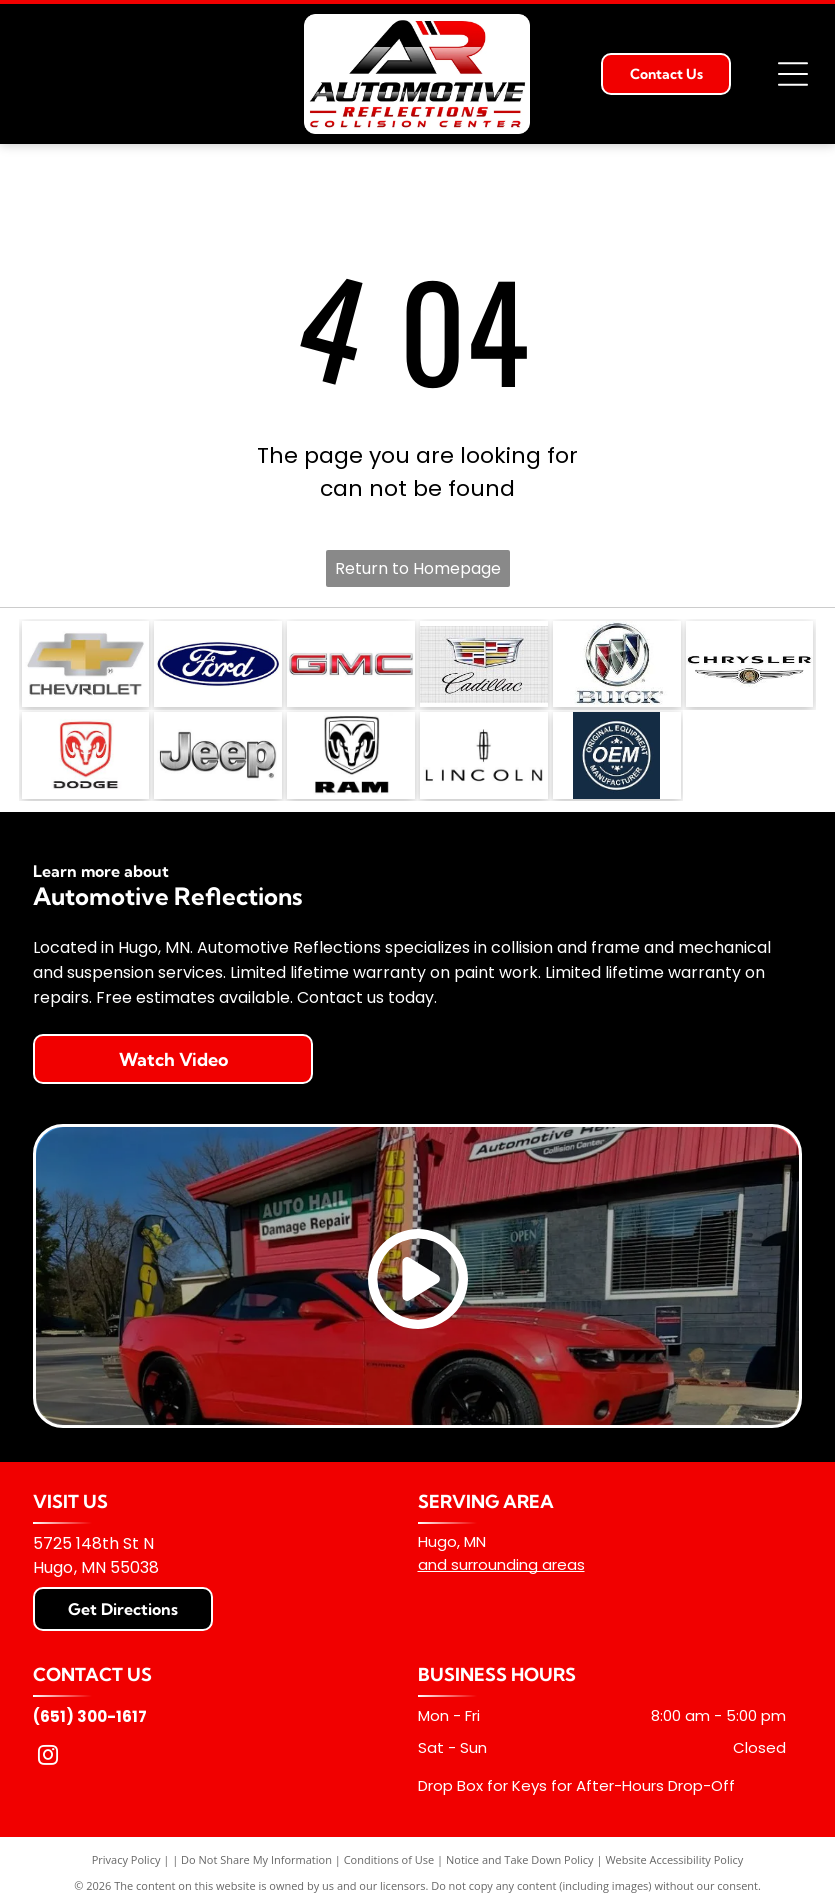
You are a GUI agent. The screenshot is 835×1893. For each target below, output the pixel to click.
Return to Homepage (418, 568)
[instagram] (48, 1764)
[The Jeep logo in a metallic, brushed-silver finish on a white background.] (218, 761)
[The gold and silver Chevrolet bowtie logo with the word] (86, 666)
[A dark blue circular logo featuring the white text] (617, 761)
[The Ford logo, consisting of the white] (218, 666)
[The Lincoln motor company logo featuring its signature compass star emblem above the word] (484, 761)
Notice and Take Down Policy (520, 1866)
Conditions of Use (389, 1866)
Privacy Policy (126, 1866)
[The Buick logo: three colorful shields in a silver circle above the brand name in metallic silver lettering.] (617, 666)
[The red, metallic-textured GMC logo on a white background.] (351, 666)
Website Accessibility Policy (674, 1866)
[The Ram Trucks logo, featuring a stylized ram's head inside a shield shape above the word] (351, 761)
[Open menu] (793, 74)
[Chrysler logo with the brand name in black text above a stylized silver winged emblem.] (750, 666)
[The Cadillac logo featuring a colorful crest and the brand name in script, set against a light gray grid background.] (484, 666)
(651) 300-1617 (90, 1723)
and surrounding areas (501, 1571)
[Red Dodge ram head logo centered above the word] (86, 761)
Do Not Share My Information (256, 1866)
